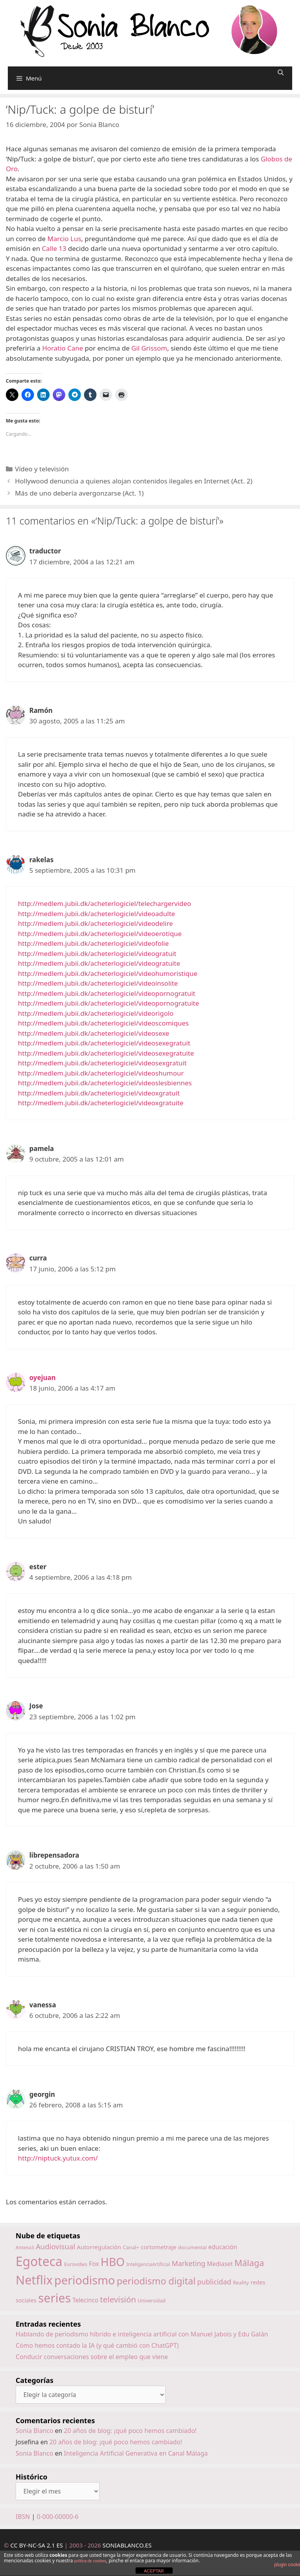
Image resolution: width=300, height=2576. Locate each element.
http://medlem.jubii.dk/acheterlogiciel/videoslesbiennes (105, 1082)
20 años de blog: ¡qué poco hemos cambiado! (130, 2430)
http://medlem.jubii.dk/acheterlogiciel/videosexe (93, 1033)
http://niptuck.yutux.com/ (58, 2158)
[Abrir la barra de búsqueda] (280, 72)
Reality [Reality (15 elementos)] (241, 2282)
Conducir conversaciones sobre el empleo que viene (92, 2356)
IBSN (23, 2516)
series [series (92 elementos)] (54, 2298)
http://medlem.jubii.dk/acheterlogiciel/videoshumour (101, 1073)
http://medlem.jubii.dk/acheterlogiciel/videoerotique (100, 933)
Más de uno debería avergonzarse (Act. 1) (79, 493)
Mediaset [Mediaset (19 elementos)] (220, 2264)
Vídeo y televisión (42, 468)
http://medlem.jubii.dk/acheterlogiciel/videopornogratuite (108, 1003)
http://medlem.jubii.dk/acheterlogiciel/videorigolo (95, 1013)
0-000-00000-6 (58, 2516)
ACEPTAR (154, 2571)
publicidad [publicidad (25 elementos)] (214, 2281)
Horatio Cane (62, 348)
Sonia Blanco (34, 2430)
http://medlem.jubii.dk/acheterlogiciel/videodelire (95, 923)
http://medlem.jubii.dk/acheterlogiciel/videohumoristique (107, 973)
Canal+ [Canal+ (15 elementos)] (131, 2247)
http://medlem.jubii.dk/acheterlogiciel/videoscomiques (103, 1023)
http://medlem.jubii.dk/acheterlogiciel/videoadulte (96, 913)
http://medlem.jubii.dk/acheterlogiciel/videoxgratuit (99, 1092)
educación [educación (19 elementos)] (222, 2247)
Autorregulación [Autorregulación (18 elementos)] (99, 2247)
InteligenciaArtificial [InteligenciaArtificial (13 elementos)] (148, 2264)
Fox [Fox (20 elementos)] (94, 2263)
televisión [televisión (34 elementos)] (118, 2299)
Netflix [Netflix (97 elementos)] (34, 2280)
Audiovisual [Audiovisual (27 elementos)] (55, 2246)
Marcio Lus (64, 238)
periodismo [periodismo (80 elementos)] (84, 2280)
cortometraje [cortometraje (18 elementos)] (158, 2247)
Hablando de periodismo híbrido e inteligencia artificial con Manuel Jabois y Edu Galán (142, 2334)
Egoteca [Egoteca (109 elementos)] (39, 2261)
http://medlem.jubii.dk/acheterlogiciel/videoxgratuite (101, 1102)
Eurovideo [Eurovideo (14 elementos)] (76, 2264)
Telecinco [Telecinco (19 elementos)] (85, 2300)
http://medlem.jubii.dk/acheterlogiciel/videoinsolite (98, 983)
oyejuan (42, 1377)
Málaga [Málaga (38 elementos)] (249, 2262)
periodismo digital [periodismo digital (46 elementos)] (156, 2281)
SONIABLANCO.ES (127, 2545)
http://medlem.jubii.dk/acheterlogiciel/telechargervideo (104, 903)
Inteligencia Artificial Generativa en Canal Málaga (136, 2453)
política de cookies (90, 2561)
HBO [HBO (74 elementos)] (113, 2261)
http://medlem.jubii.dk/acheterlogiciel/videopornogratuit (106, 993)
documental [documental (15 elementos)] (192, 2247)
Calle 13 (54, 248)
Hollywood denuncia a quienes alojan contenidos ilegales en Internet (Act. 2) (133, 480)
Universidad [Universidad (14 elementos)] (152, 2300)
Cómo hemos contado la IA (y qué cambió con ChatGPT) (97, 2345)
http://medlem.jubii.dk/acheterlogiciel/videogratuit (97, 953)
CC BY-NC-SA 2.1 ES (37, 2545)
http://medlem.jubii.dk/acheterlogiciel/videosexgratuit (102, 1062)
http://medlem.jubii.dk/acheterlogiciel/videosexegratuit (104, 1042)
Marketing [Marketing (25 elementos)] (188, 2263)
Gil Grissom (149, 348)
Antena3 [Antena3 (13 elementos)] (25, 2247)
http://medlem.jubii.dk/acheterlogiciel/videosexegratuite (106, 1053)
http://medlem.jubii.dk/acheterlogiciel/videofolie (93, 943)
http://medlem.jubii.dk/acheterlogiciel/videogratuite (99, 963)
